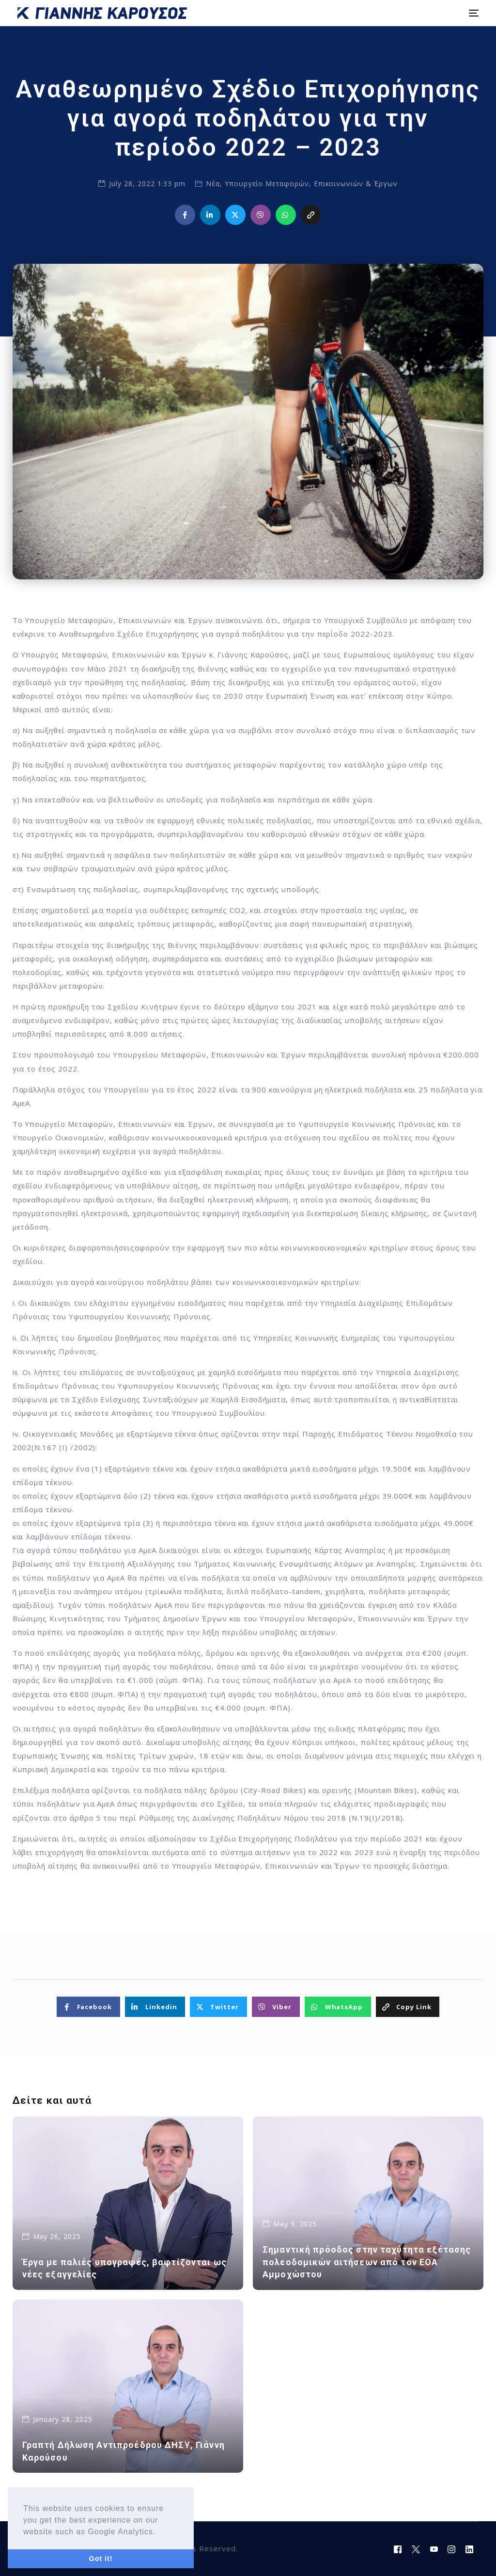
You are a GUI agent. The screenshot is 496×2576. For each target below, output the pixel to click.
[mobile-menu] (472, 13)
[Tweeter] (416, 2549)
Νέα (213, 183)
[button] (159, 2532)
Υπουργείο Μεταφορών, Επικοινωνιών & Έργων (311, 183)
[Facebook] (398, 2549)
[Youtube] (434, 2549)
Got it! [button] (101, 2558)
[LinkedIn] (470, 2549)
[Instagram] (452, 2549)
